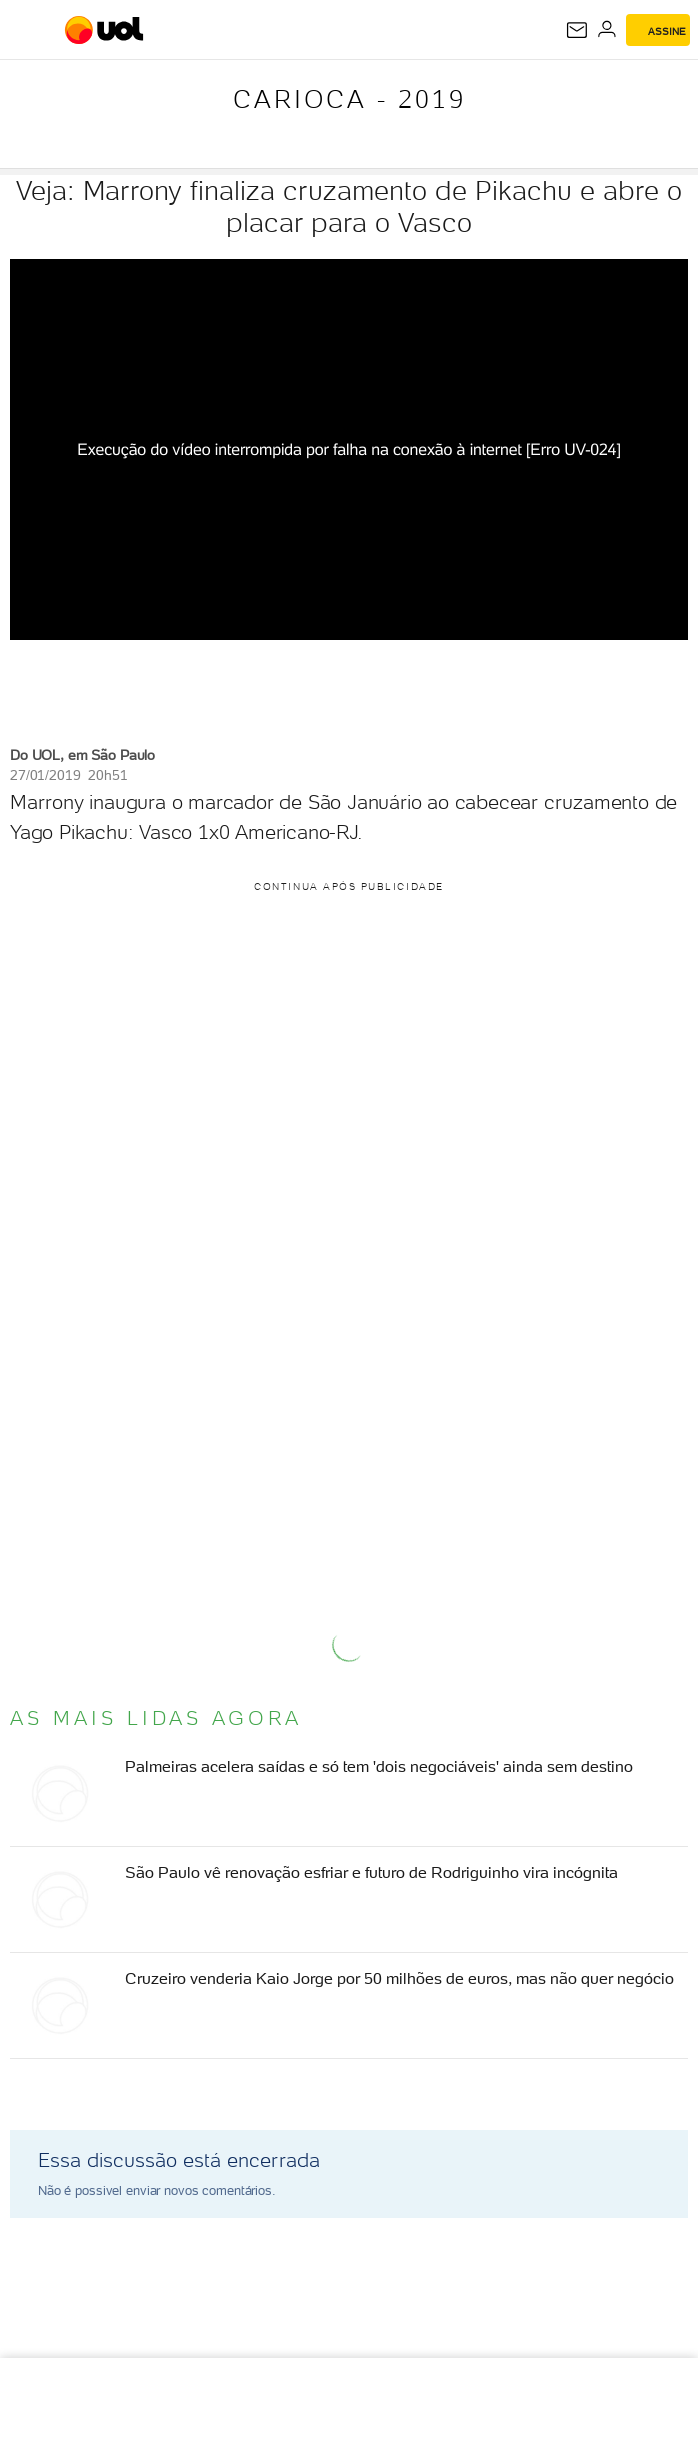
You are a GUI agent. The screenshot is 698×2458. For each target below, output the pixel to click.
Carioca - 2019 (349, 99)
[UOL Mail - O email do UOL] (577, 30)
